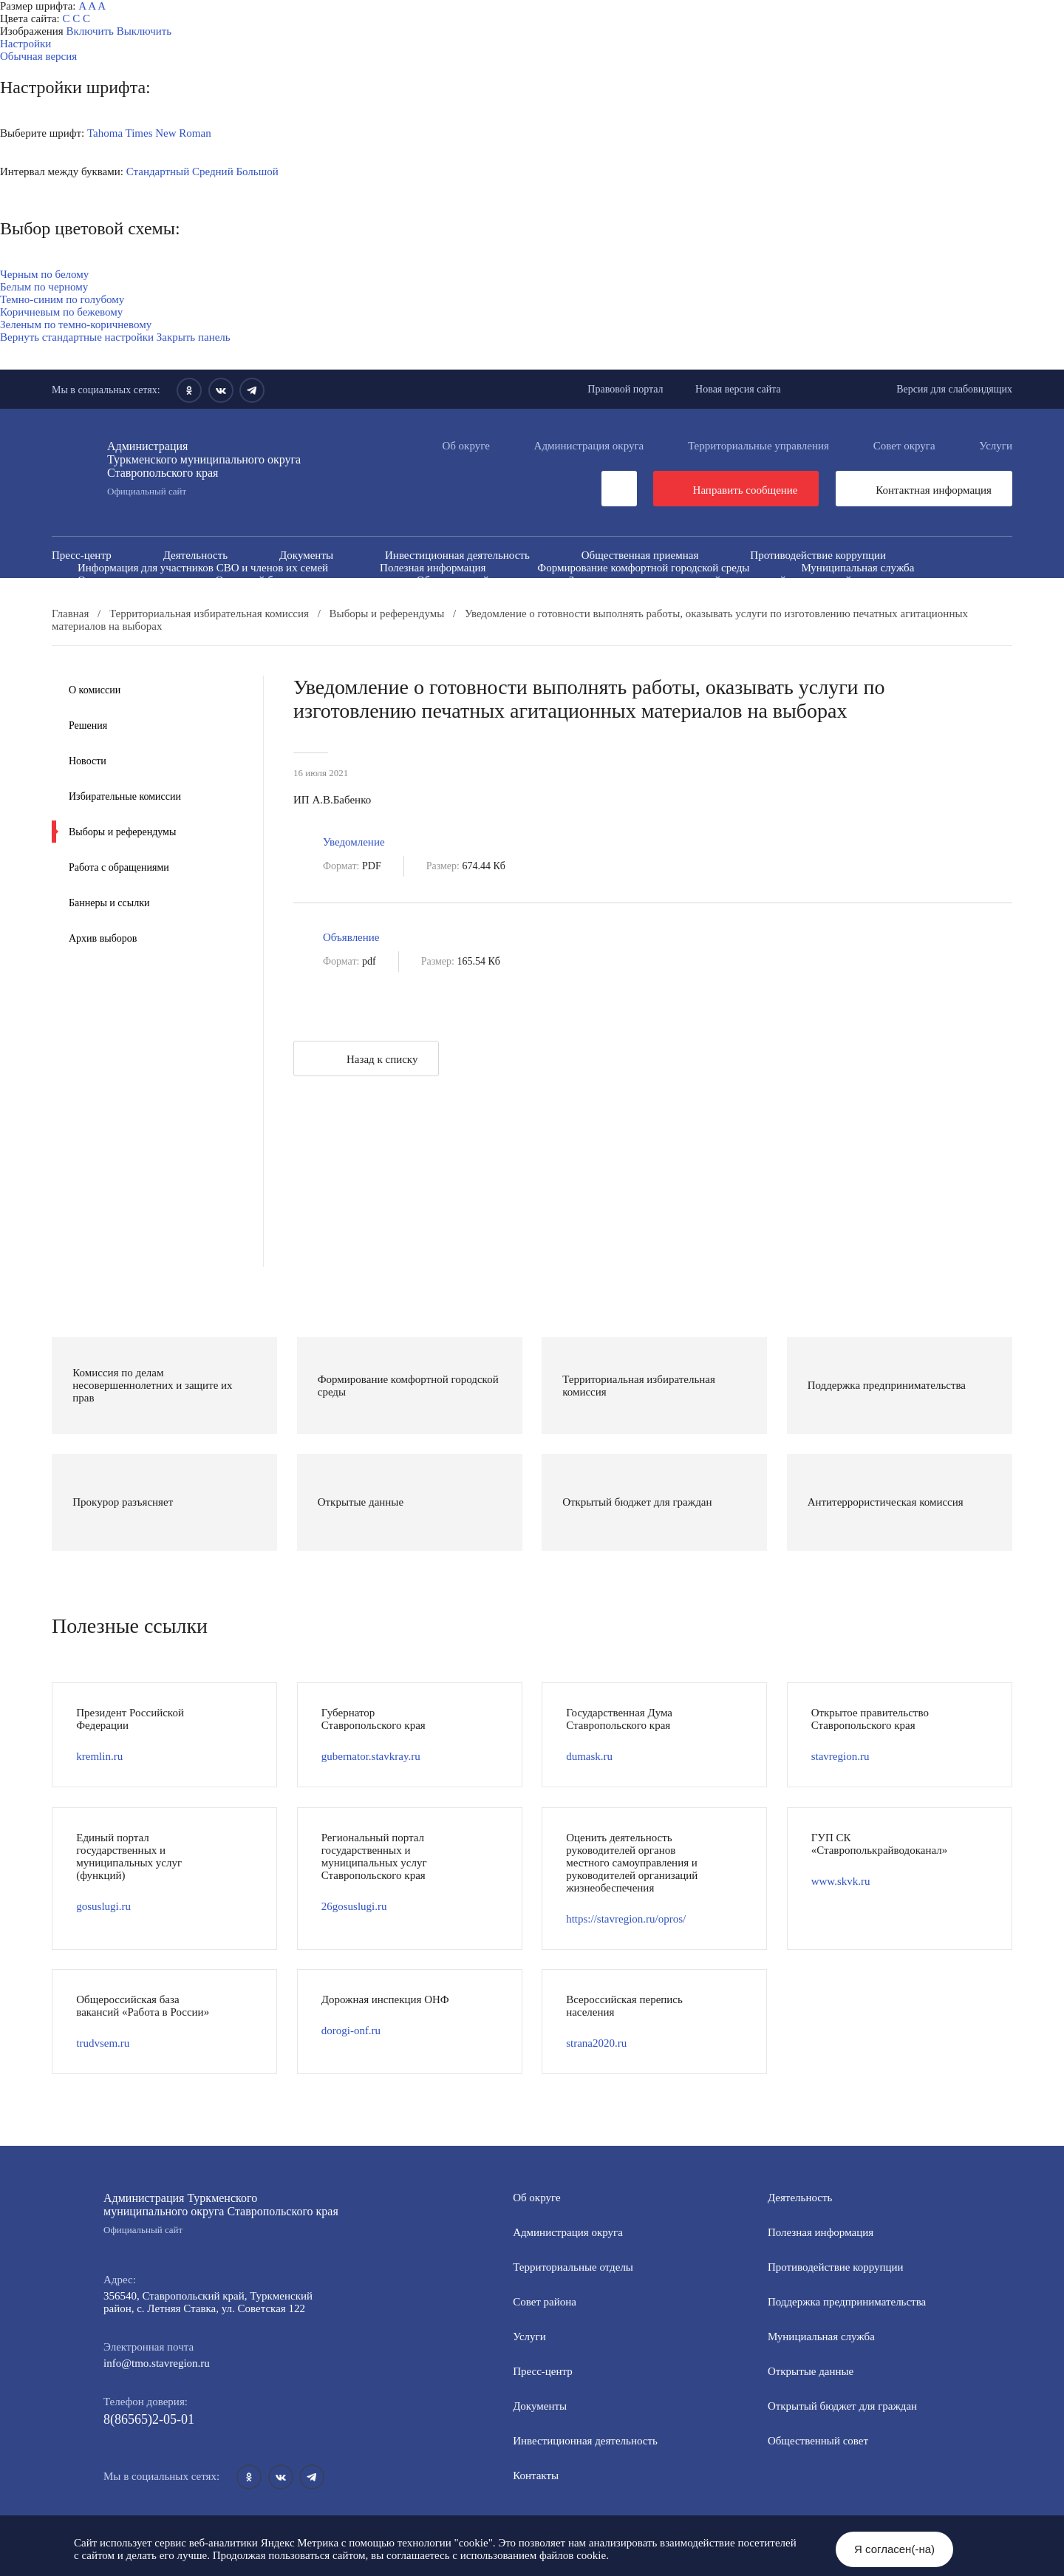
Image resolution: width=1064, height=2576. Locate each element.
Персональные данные (644, 605)
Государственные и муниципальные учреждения (192, 605)
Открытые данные (120, 580)
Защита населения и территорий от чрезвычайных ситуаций (710, 580)
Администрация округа (589, 446)
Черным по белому (44, 274)
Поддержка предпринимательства (847, 2302)
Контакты (536, 2475)
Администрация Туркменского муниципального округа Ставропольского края (221, 2214)
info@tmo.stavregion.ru (156, 2363)
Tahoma (105, 133)
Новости (87, 761)
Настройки (25, 44)
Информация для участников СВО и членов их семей (203, 568)
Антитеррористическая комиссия (155, 593)
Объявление (351, 937)
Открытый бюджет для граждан (289, 580)
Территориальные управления (758, 446)
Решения (88, 725)
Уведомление (354, 842)
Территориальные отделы (573, 2267)
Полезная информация (432, 568)
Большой (257, 171)
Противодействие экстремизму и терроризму (391, 593)
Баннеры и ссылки (109, 902)
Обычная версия (38, 56)
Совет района (544, 2302)
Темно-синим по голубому (62, 299)
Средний (212, 171)
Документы (306, 555)
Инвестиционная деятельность (457, 555)
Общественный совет (467, 580)
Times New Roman (168, 133)
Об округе (465, 446)
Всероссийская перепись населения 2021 (762, 593)
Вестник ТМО (581, 593)
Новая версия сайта (738, 389)
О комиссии (94, 690)
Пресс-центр (82, 555)
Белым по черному (44, 287)
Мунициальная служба (821, 2336)
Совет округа (904, 446)
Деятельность (195, 555)
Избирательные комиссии (125, 796)
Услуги (995, 446)
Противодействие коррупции (818, 555)
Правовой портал (625, 389)
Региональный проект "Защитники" (833, 605)
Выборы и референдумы (122, 831)
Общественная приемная (640, 555)
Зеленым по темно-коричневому (75, 324)
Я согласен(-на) (894, 2549)
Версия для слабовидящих (954, 389)
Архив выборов (103, 938)
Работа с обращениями (119, 867)
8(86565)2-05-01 (148, 2419)
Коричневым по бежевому (61, 312)
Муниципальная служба (857, 568)
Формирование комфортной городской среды (643, 568)
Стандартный (158, 171)
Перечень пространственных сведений (448, 605)
